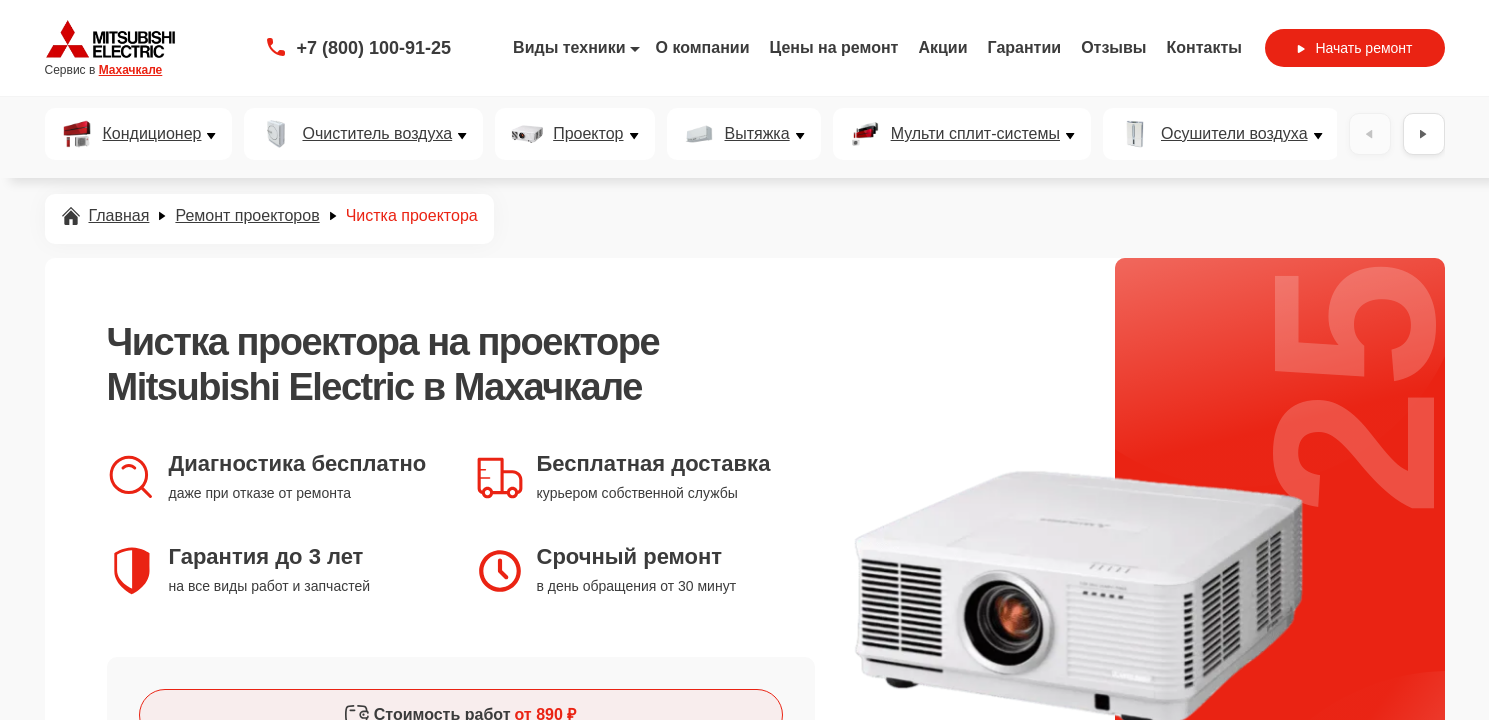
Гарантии (1025, 47)
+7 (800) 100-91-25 (374, 48)
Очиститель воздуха (377, 134)
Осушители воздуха (1234, 134)
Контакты (1204, 47)
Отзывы (1113, 47)
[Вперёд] (1424, 134)
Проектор (588, 134)
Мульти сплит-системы (975, 134)
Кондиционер (152, 134)
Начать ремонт (1354, 48)
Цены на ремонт (834, 47)
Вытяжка (757, 134)
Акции (942, 47)
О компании (703, 47)
